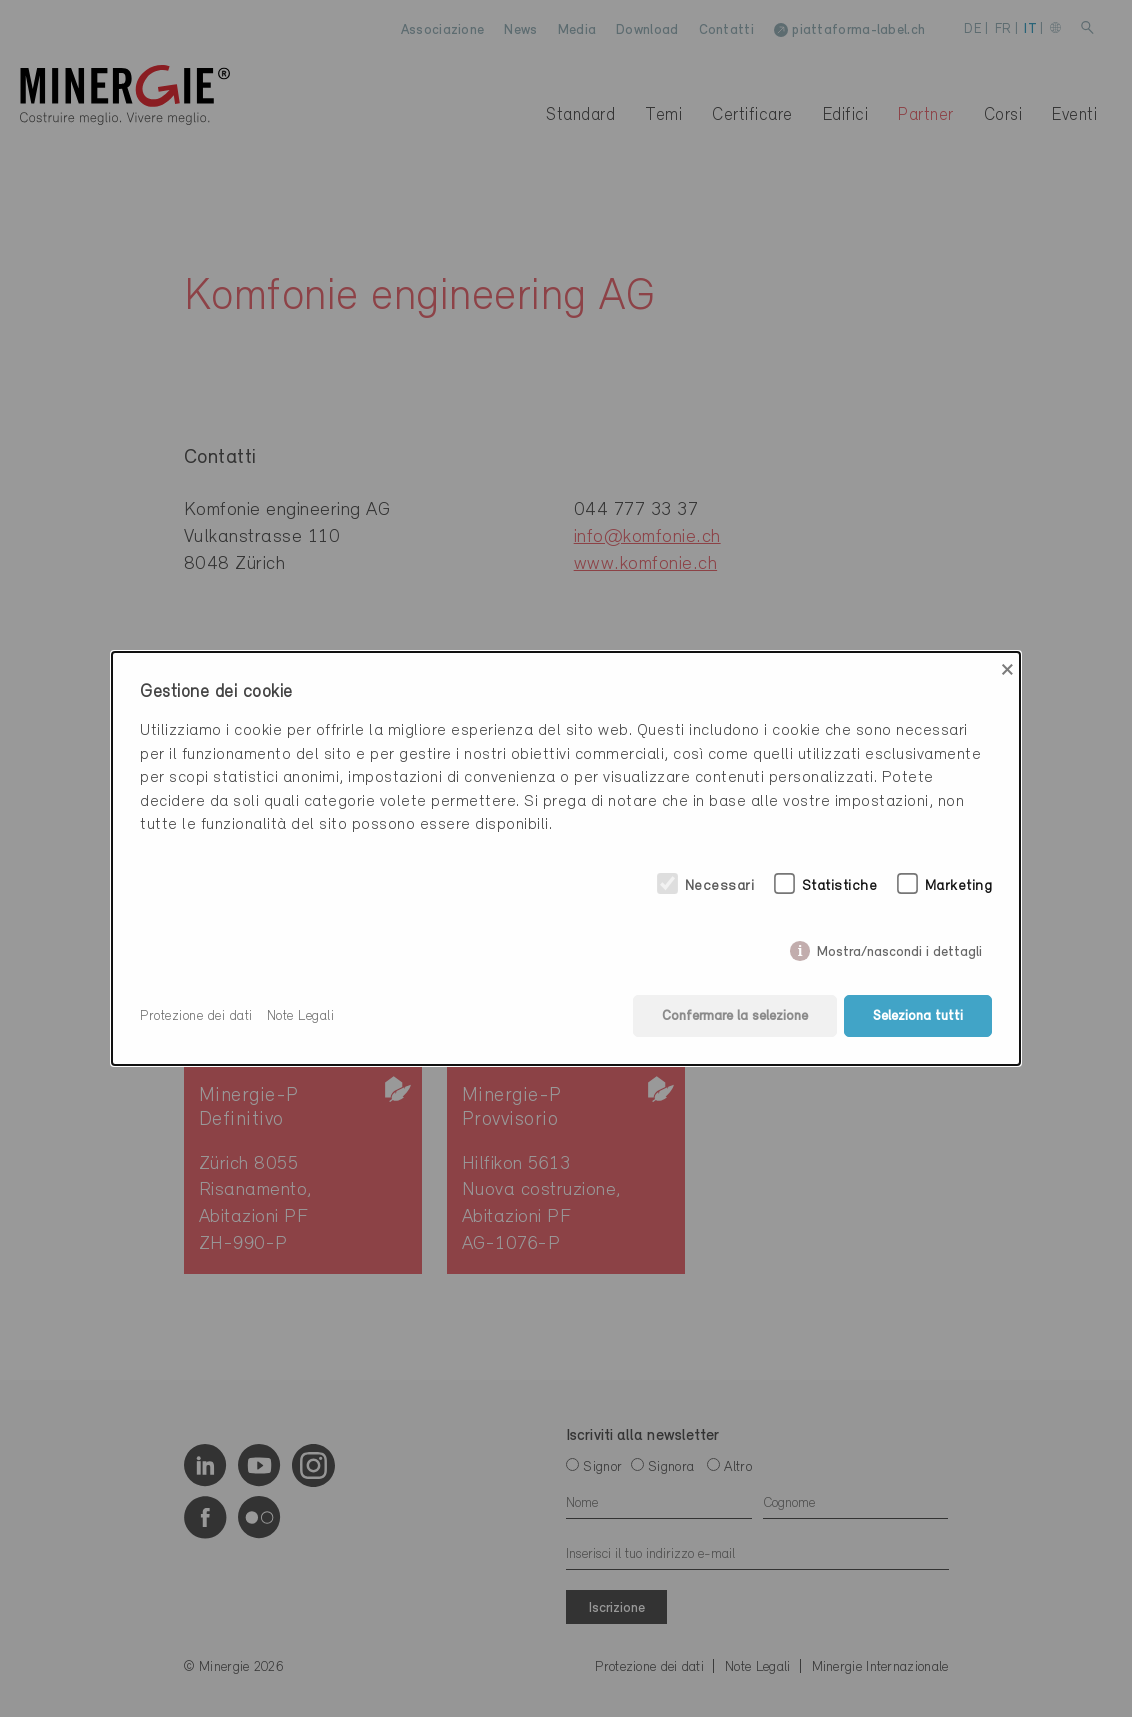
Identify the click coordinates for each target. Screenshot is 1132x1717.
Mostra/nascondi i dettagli (899, 948)
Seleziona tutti (918, 1016)
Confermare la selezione (735, 1016)
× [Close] (1007, 670)
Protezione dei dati (196, 1016)
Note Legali (301, 1016)
